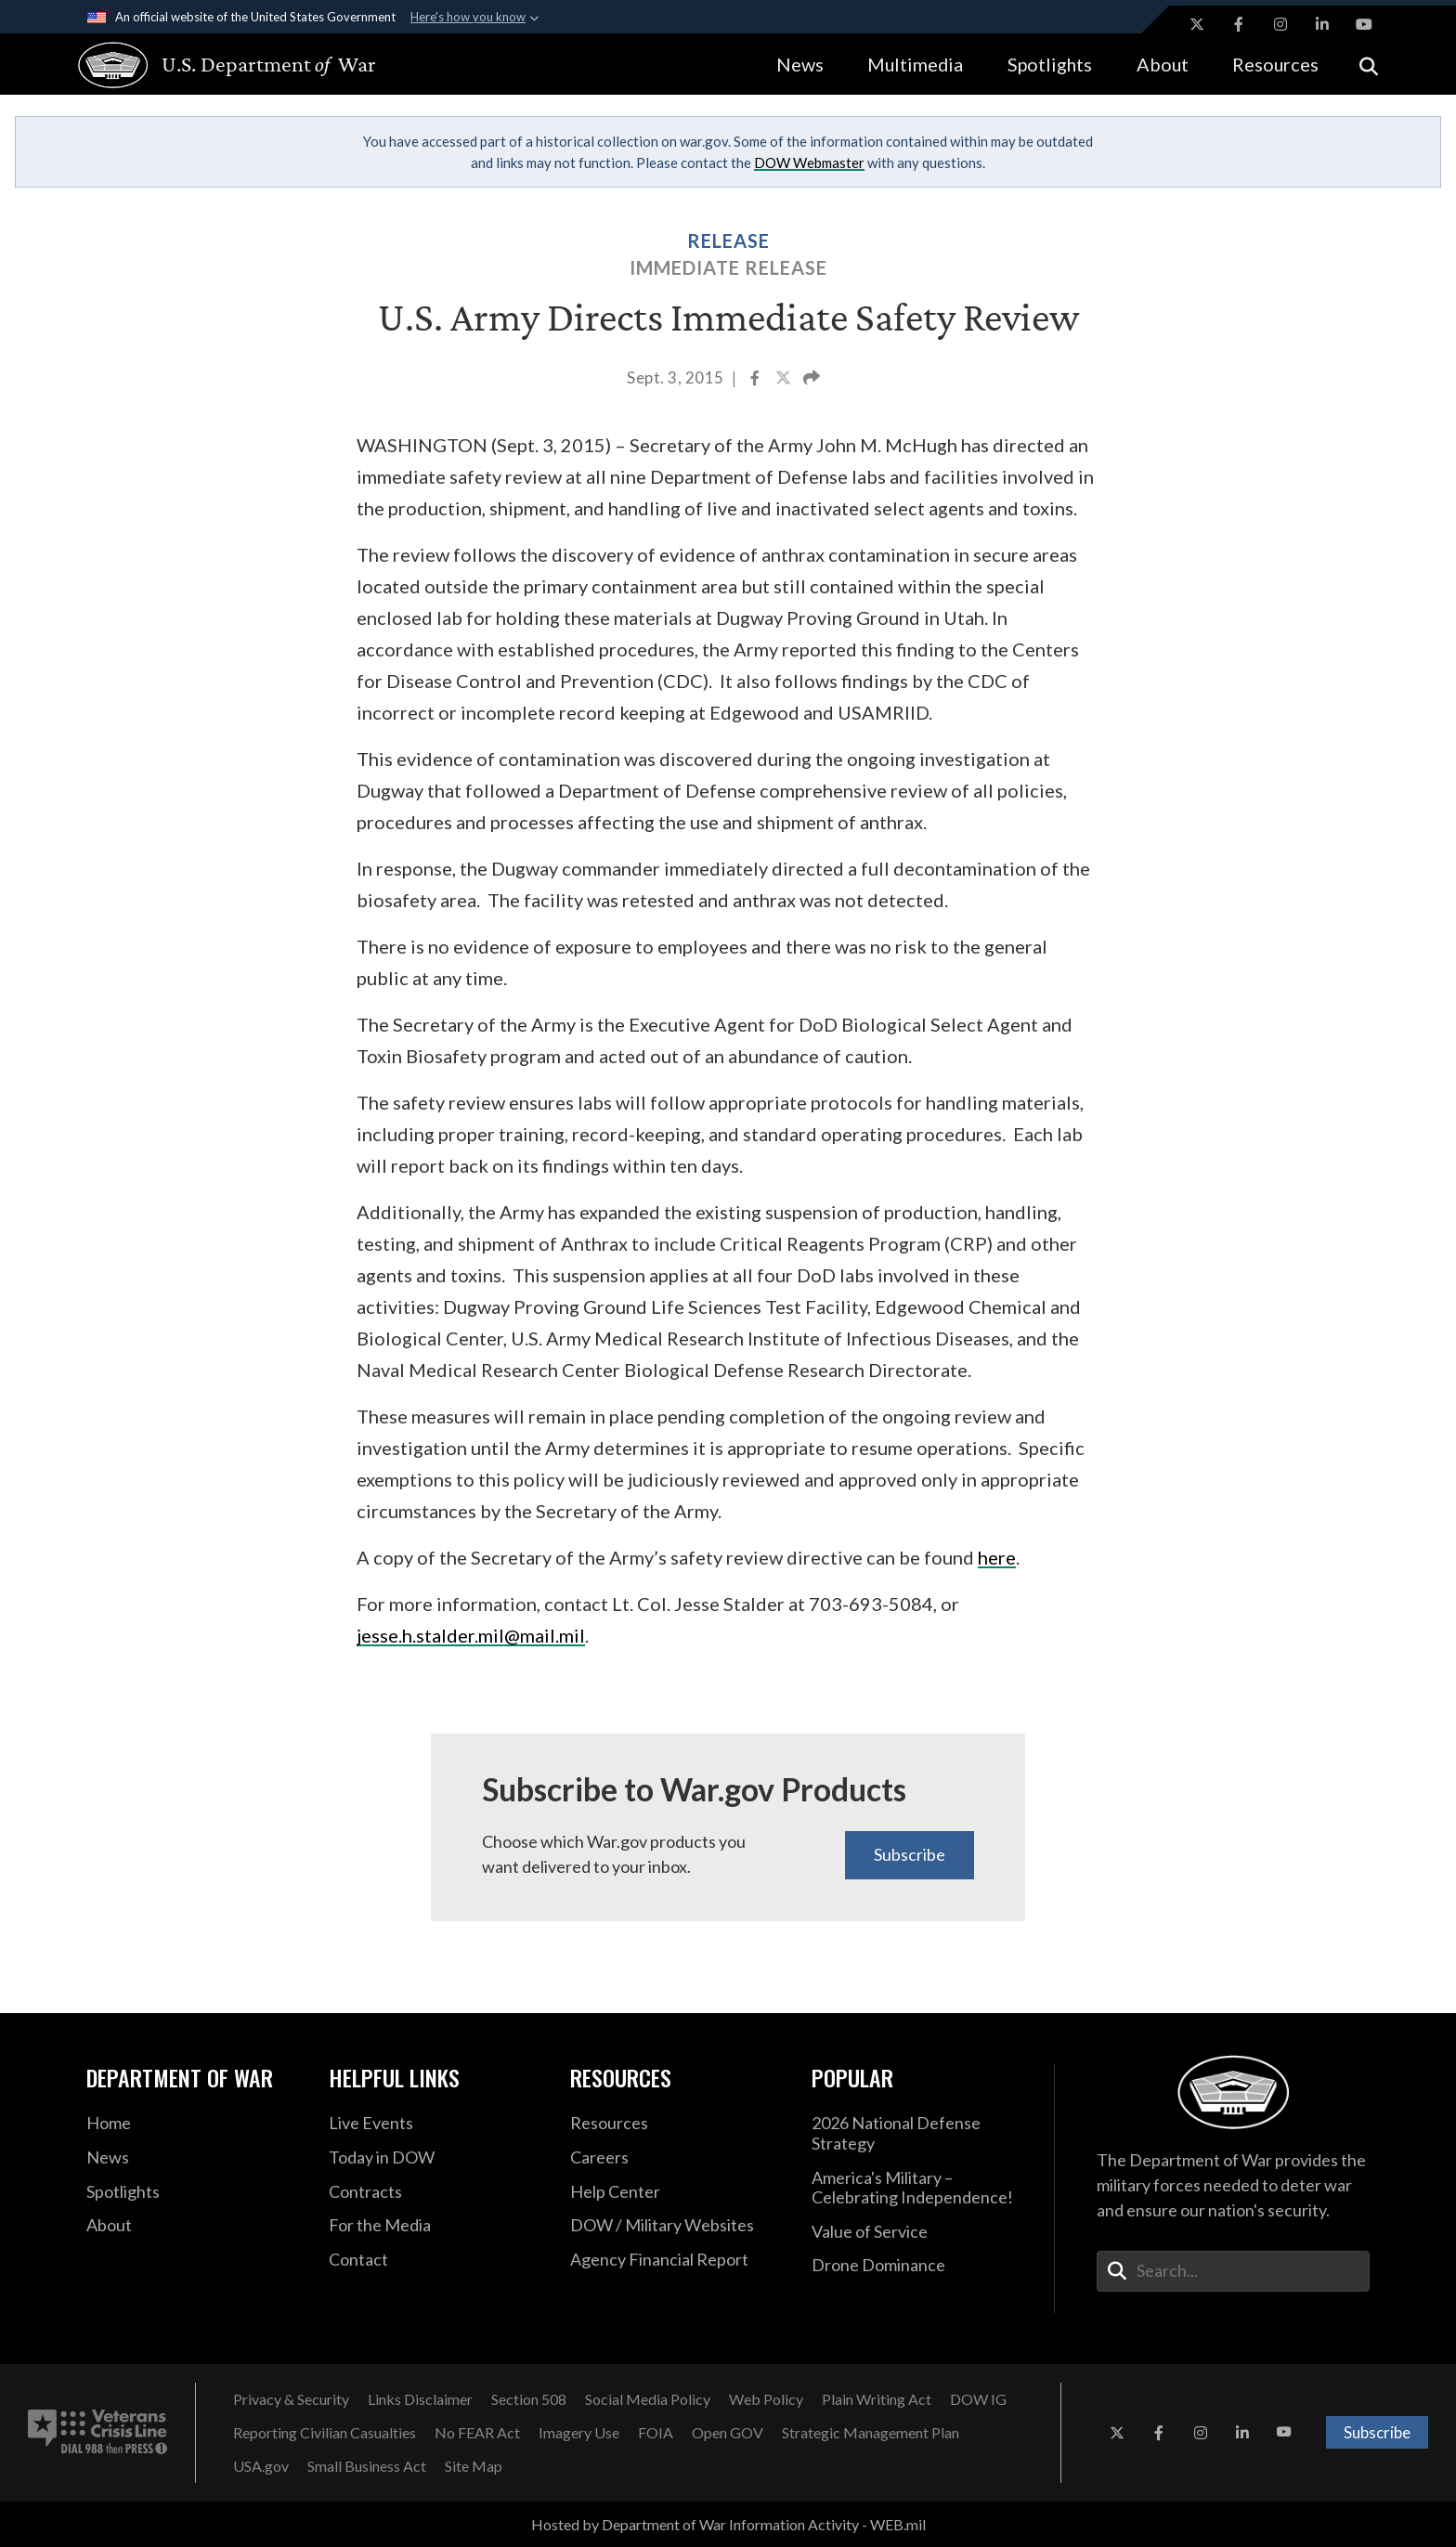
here (997, 1557)
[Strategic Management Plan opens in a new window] (870, 2433)
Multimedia (915, 64)
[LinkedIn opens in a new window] (1322, 24)
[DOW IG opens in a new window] (978, 2399)
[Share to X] (784, 380)
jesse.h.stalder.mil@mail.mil (471, 1635)
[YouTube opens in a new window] (1364, 24)
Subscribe (909, 1854)
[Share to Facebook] (756, 380)
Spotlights (1050, 64)
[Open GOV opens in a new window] (727, 2433)
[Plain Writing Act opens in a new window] (876, 2399)
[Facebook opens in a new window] (1239, 24)
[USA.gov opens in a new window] (261, 2466)
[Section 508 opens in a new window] (529, 2399)
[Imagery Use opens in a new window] (579, 2433)
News (800, 64)
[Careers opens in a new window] (677, 2158)
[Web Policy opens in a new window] (766, 2399)
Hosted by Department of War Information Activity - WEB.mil (728, 2524)
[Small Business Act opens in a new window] (367, 2466)
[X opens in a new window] (1197, 24)
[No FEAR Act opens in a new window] (477, 2433)
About (1163, 64)
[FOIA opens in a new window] (655, 2433)
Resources (1275, 64)
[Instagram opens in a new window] (1280, 24)
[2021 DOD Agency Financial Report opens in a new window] (677, 2260)
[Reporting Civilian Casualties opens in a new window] (324, 2433)
